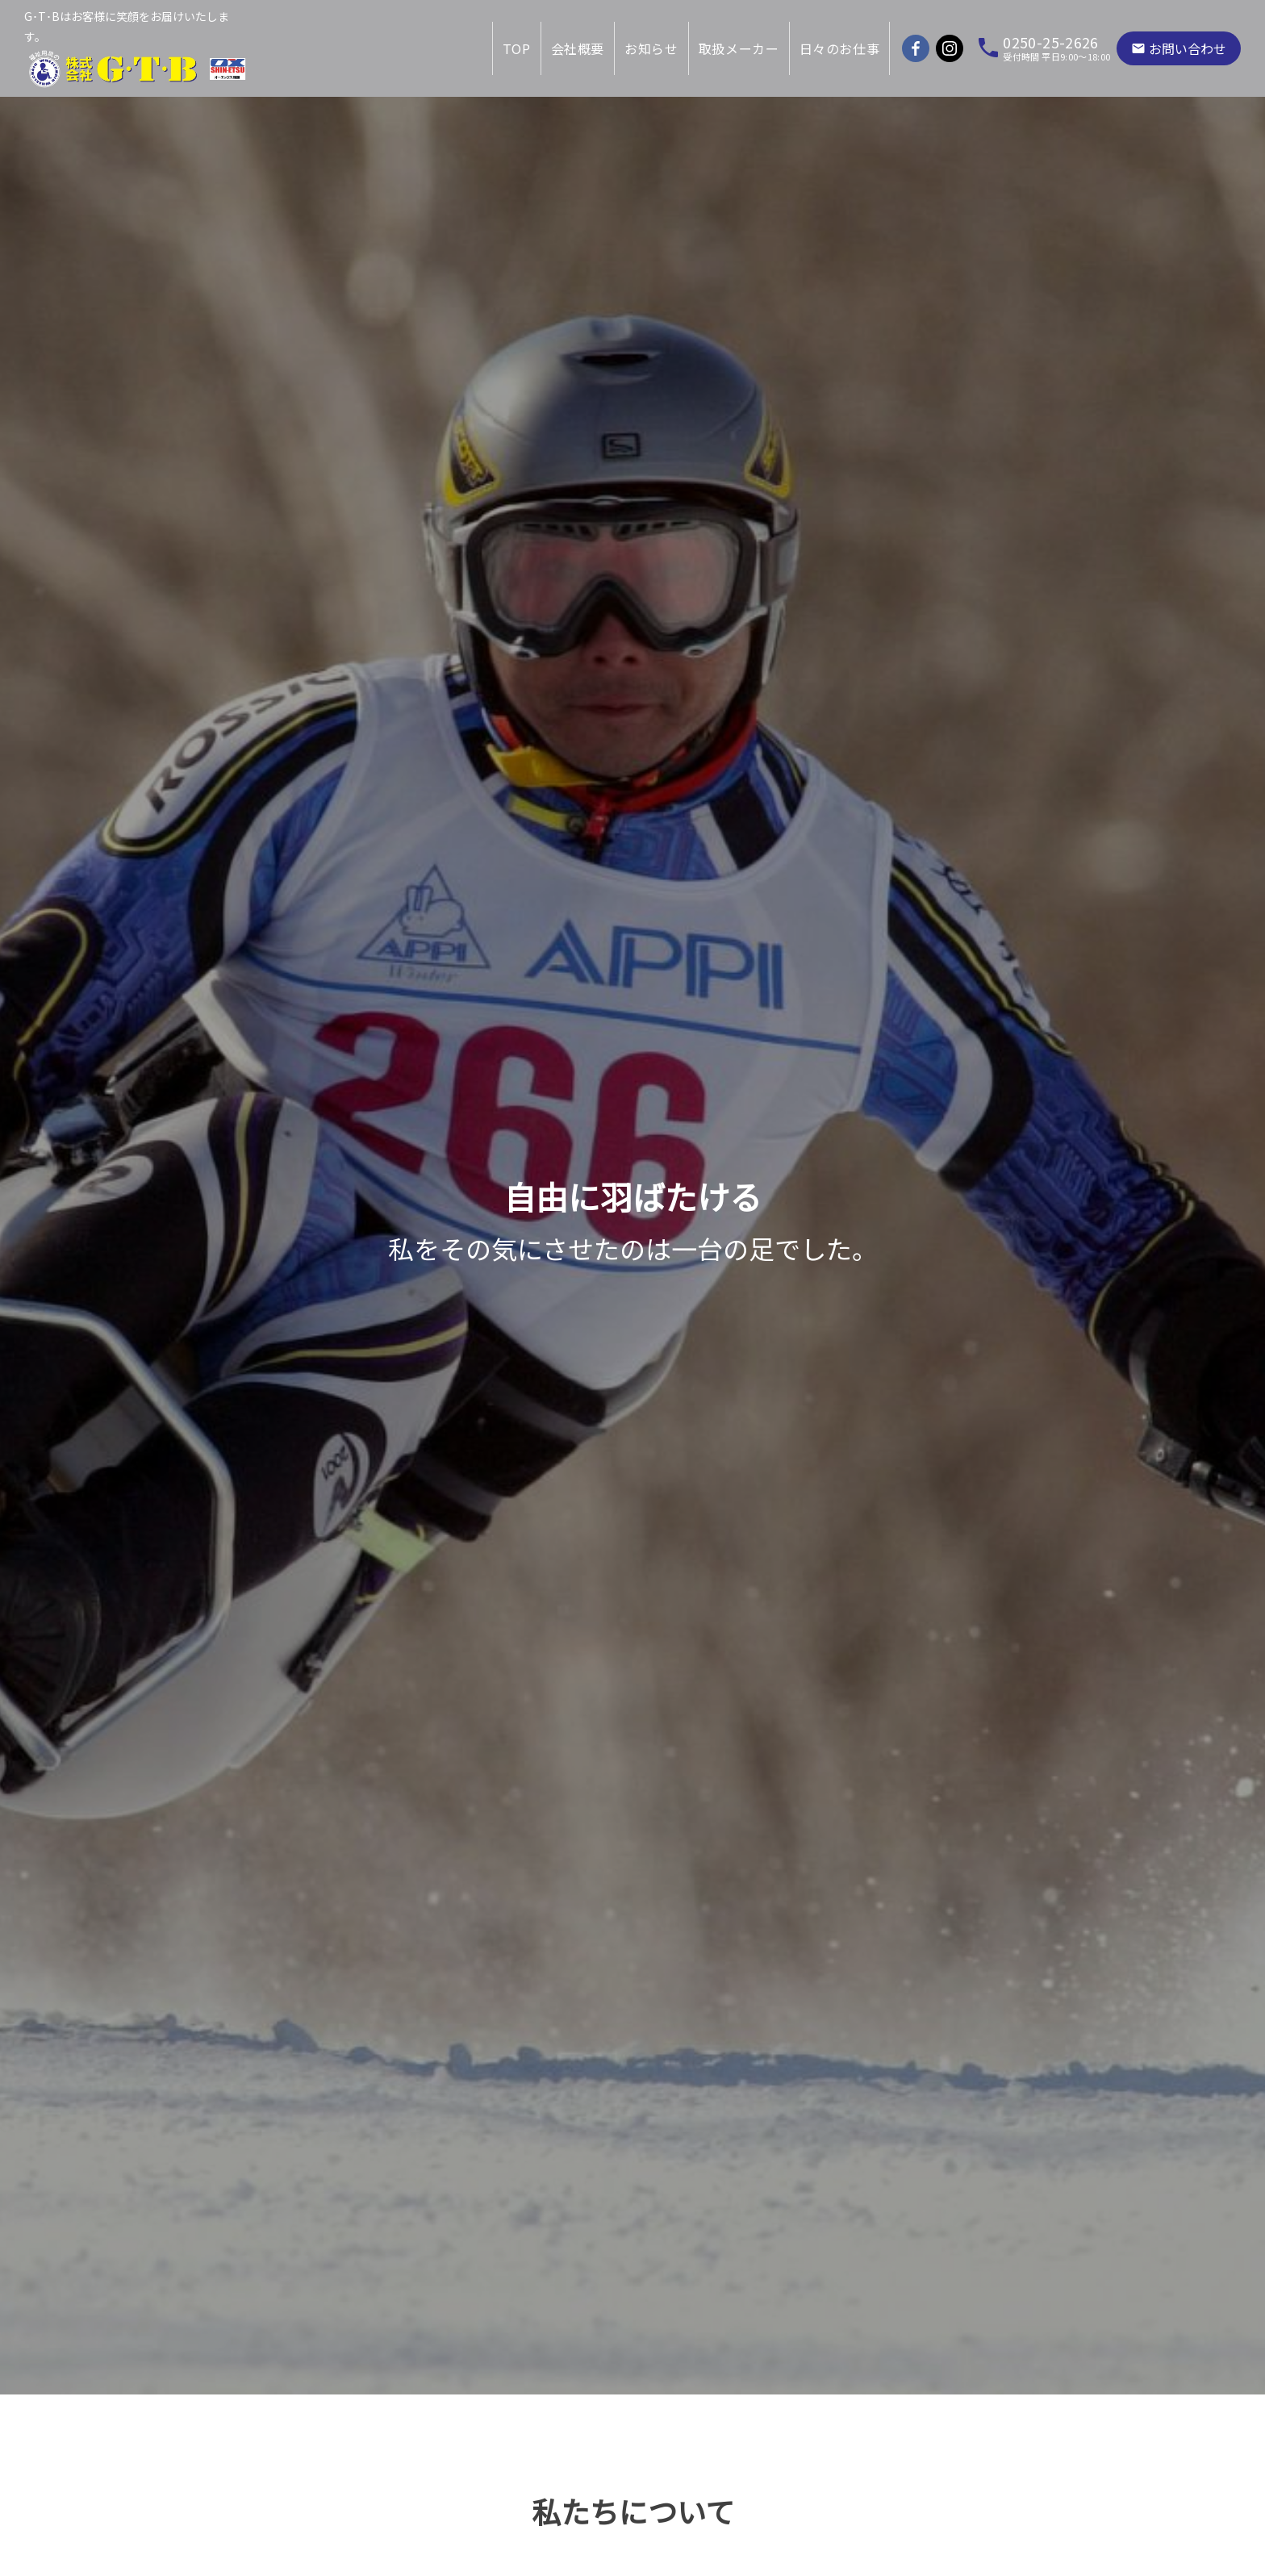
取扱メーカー (739, 48)
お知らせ (651, 48)
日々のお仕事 (839, 48)
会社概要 (578, 48)
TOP (517, 48)
